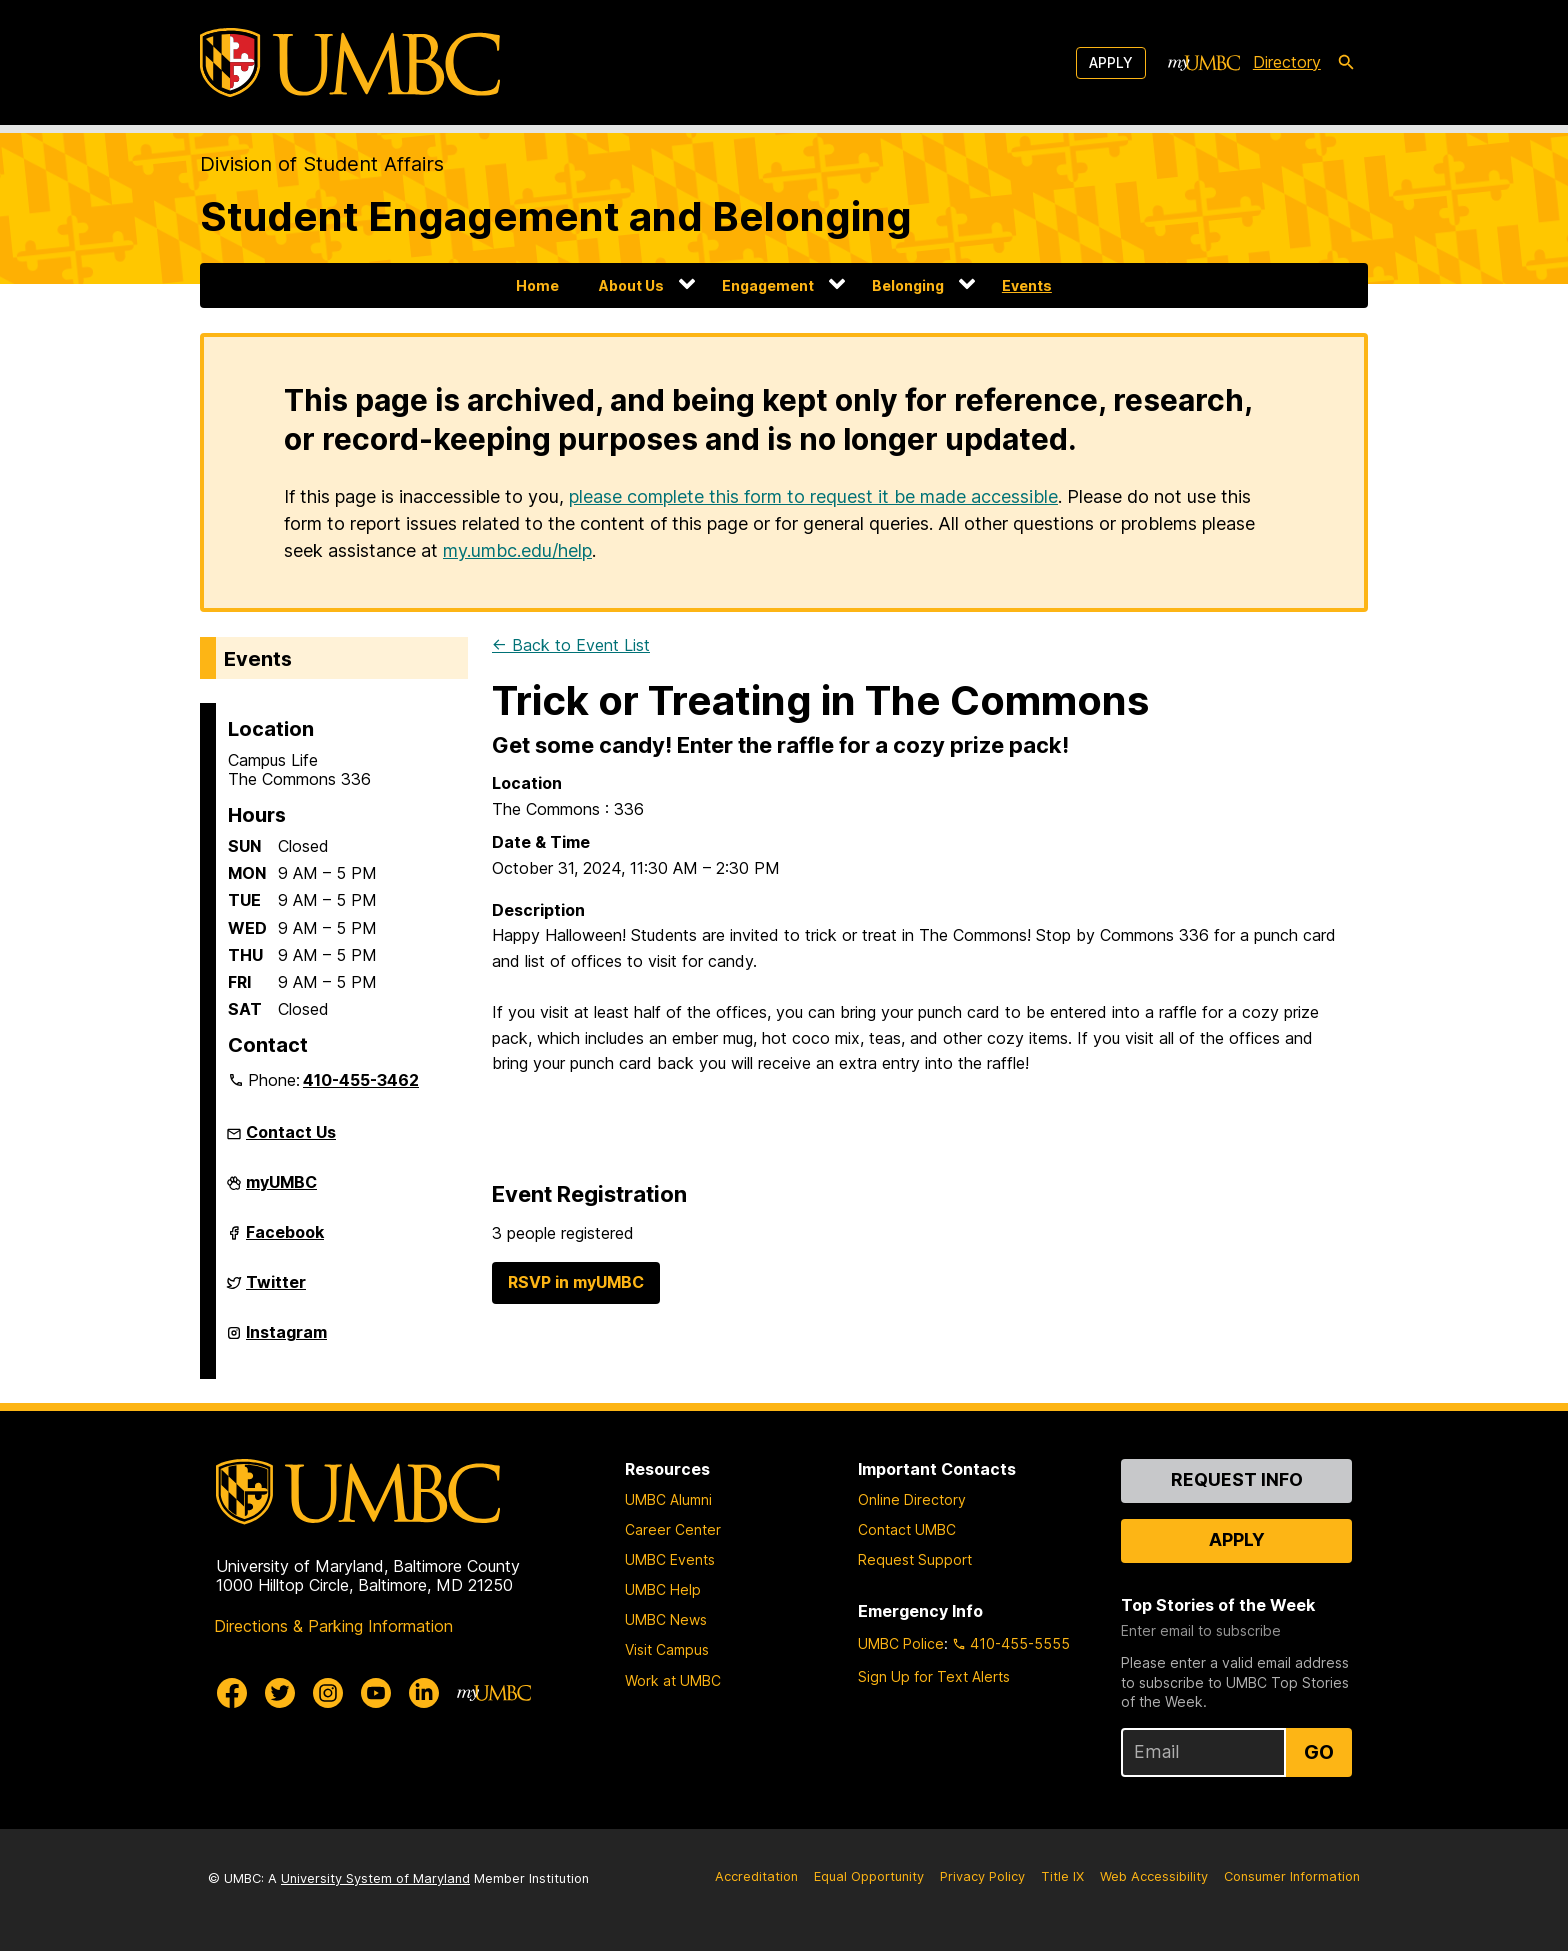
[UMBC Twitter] (280, 1693)
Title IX (1062, 1876)
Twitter (276, 1290)
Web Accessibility (1154, 1876)
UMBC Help (663, 1589)
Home (537, 285)
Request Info (1237, 1479)
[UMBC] (350, 62)
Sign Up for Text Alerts (934, 1676)
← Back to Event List (571, 645)
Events (1027, 285)
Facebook (285, 1240)
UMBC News (666, 1619)
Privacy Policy (982, 1876)
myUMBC (281, 1190)
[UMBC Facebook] (232, 1693)
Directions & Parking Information (333, 1626)
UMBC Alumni (668, 1499)
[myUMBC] (1204, 63)
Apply (1111, 62)
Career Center (673, 1529)
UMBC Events (670, 1559)
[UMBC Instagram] (328, 1693)
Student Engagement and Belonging (556, 216)
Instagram (286, 1340)
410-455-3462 (361, 1080)
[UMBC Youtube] (376, 1693)
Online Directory (912, 1499)
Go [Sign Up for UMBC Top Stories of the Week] (1319, 1752)
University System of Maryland (375, 1878)
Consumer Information (1292, 1876)
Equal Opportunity (869, 1876)
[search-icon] (1346, 63)
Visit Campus (667, 1649)
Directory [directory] (1287, 62)
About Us (631, 285)
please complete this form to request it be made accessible (813, 496)
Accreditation (756, 1876)
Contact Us (291, 1132)
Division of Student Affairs (322, 164)
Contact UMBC (907, 1529)
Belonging (908, 285)
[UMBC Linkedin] (424, 1693)
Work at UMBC (673, 1680)
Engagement (768, 285)
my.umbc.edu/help (517, 550)
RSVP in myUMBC (576, 1282)
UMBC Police (901, 1643)
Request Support (915, 1559)
